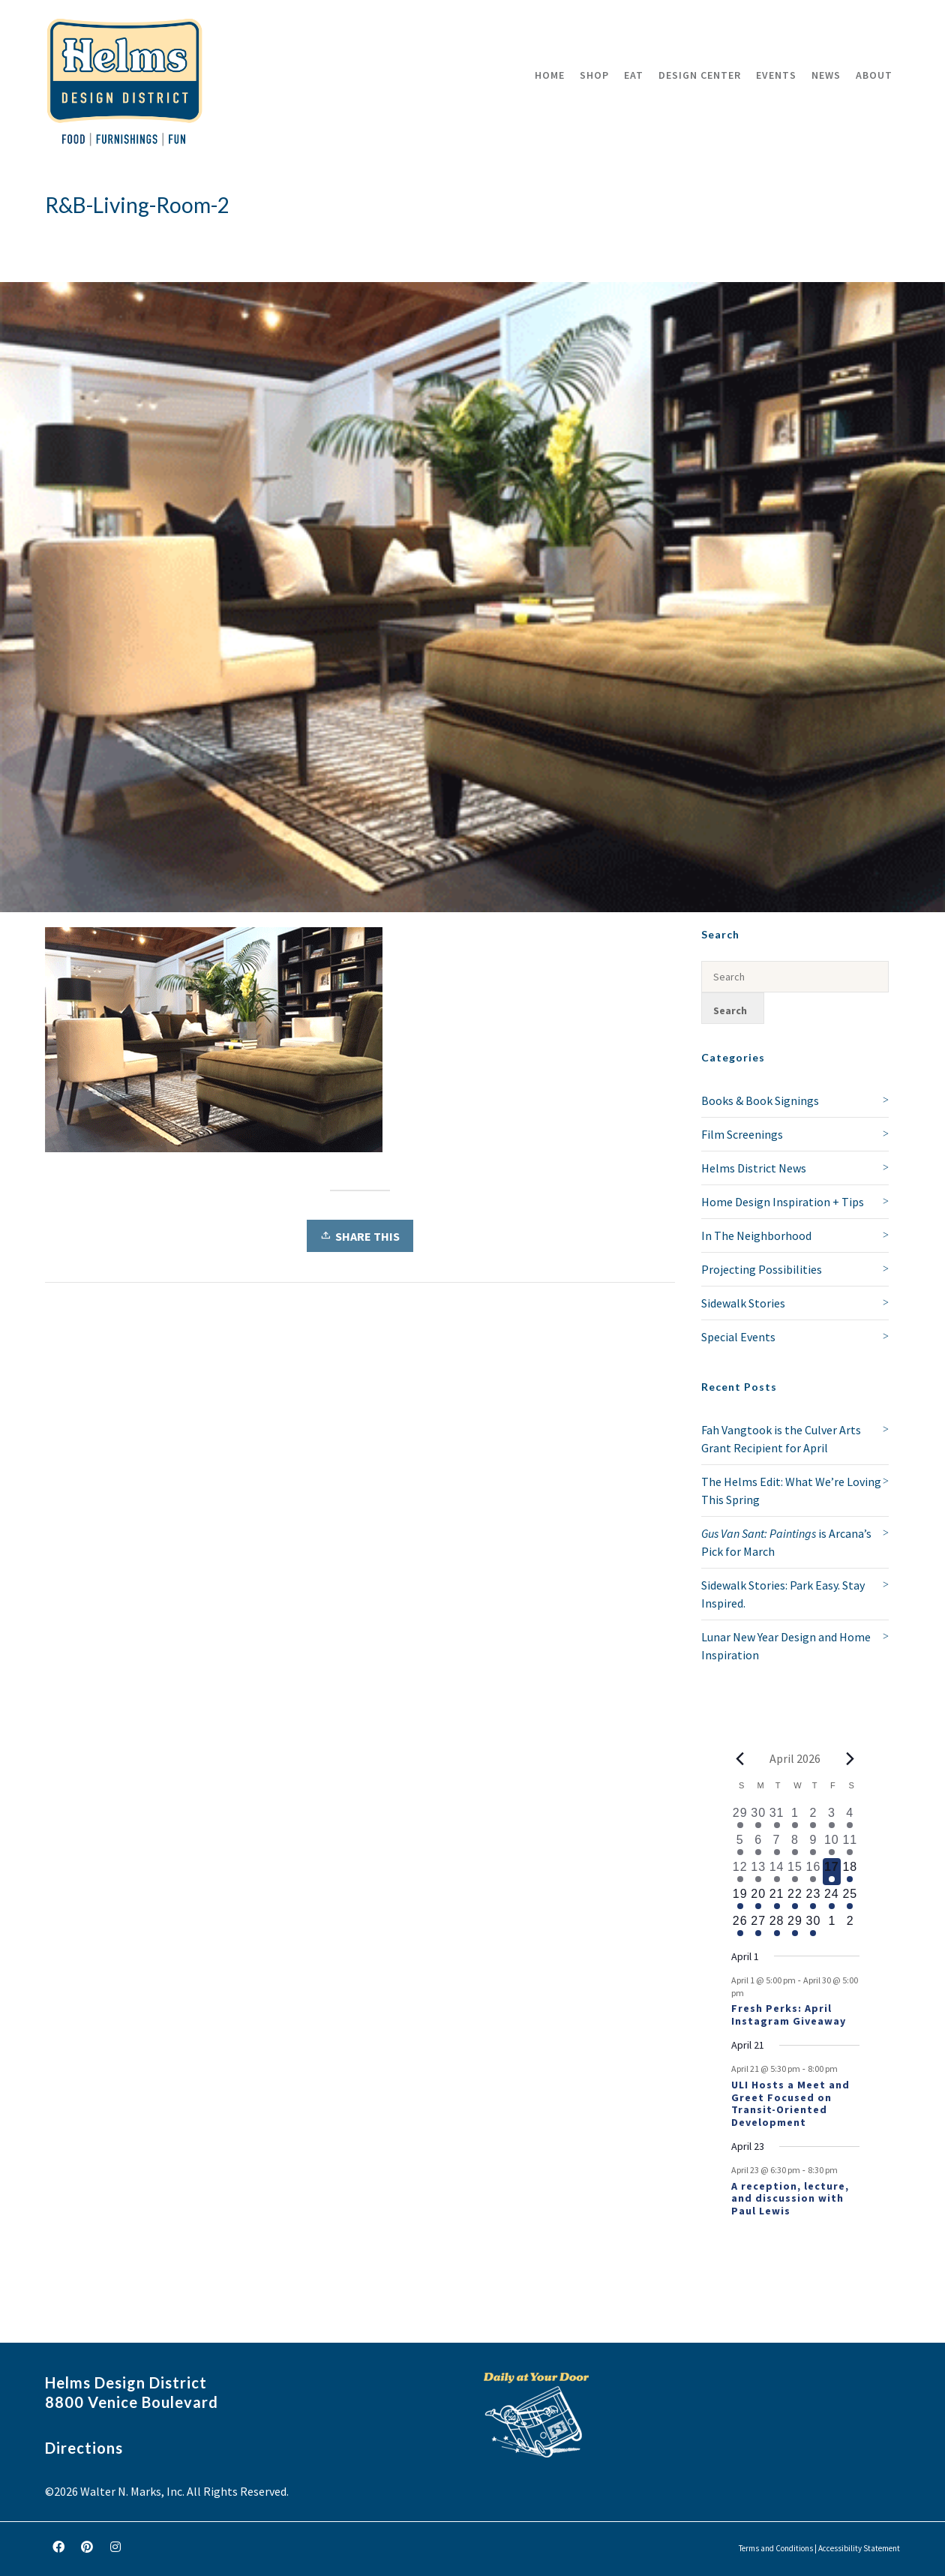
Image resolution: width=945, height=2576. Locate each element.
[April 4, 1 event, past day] (850, 1817)
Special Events (738, 1336)
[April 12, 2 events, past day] (740, 1871)
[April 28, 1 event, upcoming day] (776, 1925)
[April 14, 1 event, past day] (776, 1871)
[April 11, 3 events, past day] (850, 1844)
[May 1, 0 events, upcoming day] (832, 1925)
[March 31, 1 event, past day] (776, 1817)
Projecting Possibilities (761, 1269)
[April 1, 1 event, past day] (795, 1817)
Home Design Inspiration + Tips (782, 1201)
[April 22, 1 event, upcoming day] (795, 1898)
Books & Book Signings (760, 1100)
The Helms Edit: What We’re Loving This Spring (791, 1490)
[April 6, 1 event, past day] (758, 1844)
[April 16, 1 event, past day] (813, 1871)
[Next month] (851, 1758)
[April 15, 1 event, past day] (795, 1871)
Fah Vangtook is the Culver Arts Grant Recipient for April (781, 1438)
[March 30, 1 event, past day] (758, 1817)
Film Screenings (742, 1134)
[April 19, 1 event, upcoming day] (740, 1898)
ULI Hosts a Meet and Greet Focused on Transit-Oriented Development (790, 2103)
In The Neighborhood (756, 1235)
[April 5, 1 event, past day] (740, 1844)
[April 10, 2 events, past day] (832, 1844)
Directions (84, 2448)
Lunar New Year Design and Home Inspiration (786, 1645)
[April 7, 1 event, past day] (776, 1844)
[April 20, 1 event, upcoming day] (758, 1898)
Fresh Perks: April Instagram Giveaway (788, 2014)
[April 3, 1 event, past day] (832, 1817)
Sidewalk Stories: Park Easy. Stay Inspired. (783, 1594)
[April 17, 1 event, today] (832, 1871)
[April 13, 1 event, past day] (758, 1871)
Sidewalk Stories (743, 1303)
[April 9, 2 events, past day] (813, 1844)
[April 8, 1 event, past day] (795, 1844)
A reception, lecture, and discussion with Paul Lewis (790, 2198)
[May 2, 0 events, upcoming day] (850, 1925)
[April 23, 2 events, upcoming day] (813, 1898)
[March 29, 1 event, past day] (740, 1817)
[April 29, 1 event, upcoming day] (795, 1925)
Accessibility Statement (859, 2548)
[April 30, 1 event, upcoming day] (813, 1925)
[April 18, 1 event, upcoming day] (850, 1871)
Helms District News (753, 1167)
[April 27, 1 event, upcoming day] (758, 1925)
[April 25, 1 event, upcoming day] (850, 1898)
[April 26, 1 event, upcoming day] (740, 1925)
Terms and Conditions (776, 2548)
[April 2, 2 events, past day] (813, 1817)
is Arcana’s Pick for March (786, 1542)
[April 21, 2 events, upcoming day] (776, 1898)
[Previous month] (740, 1758)
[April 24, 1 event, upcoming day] (832, 1898)
